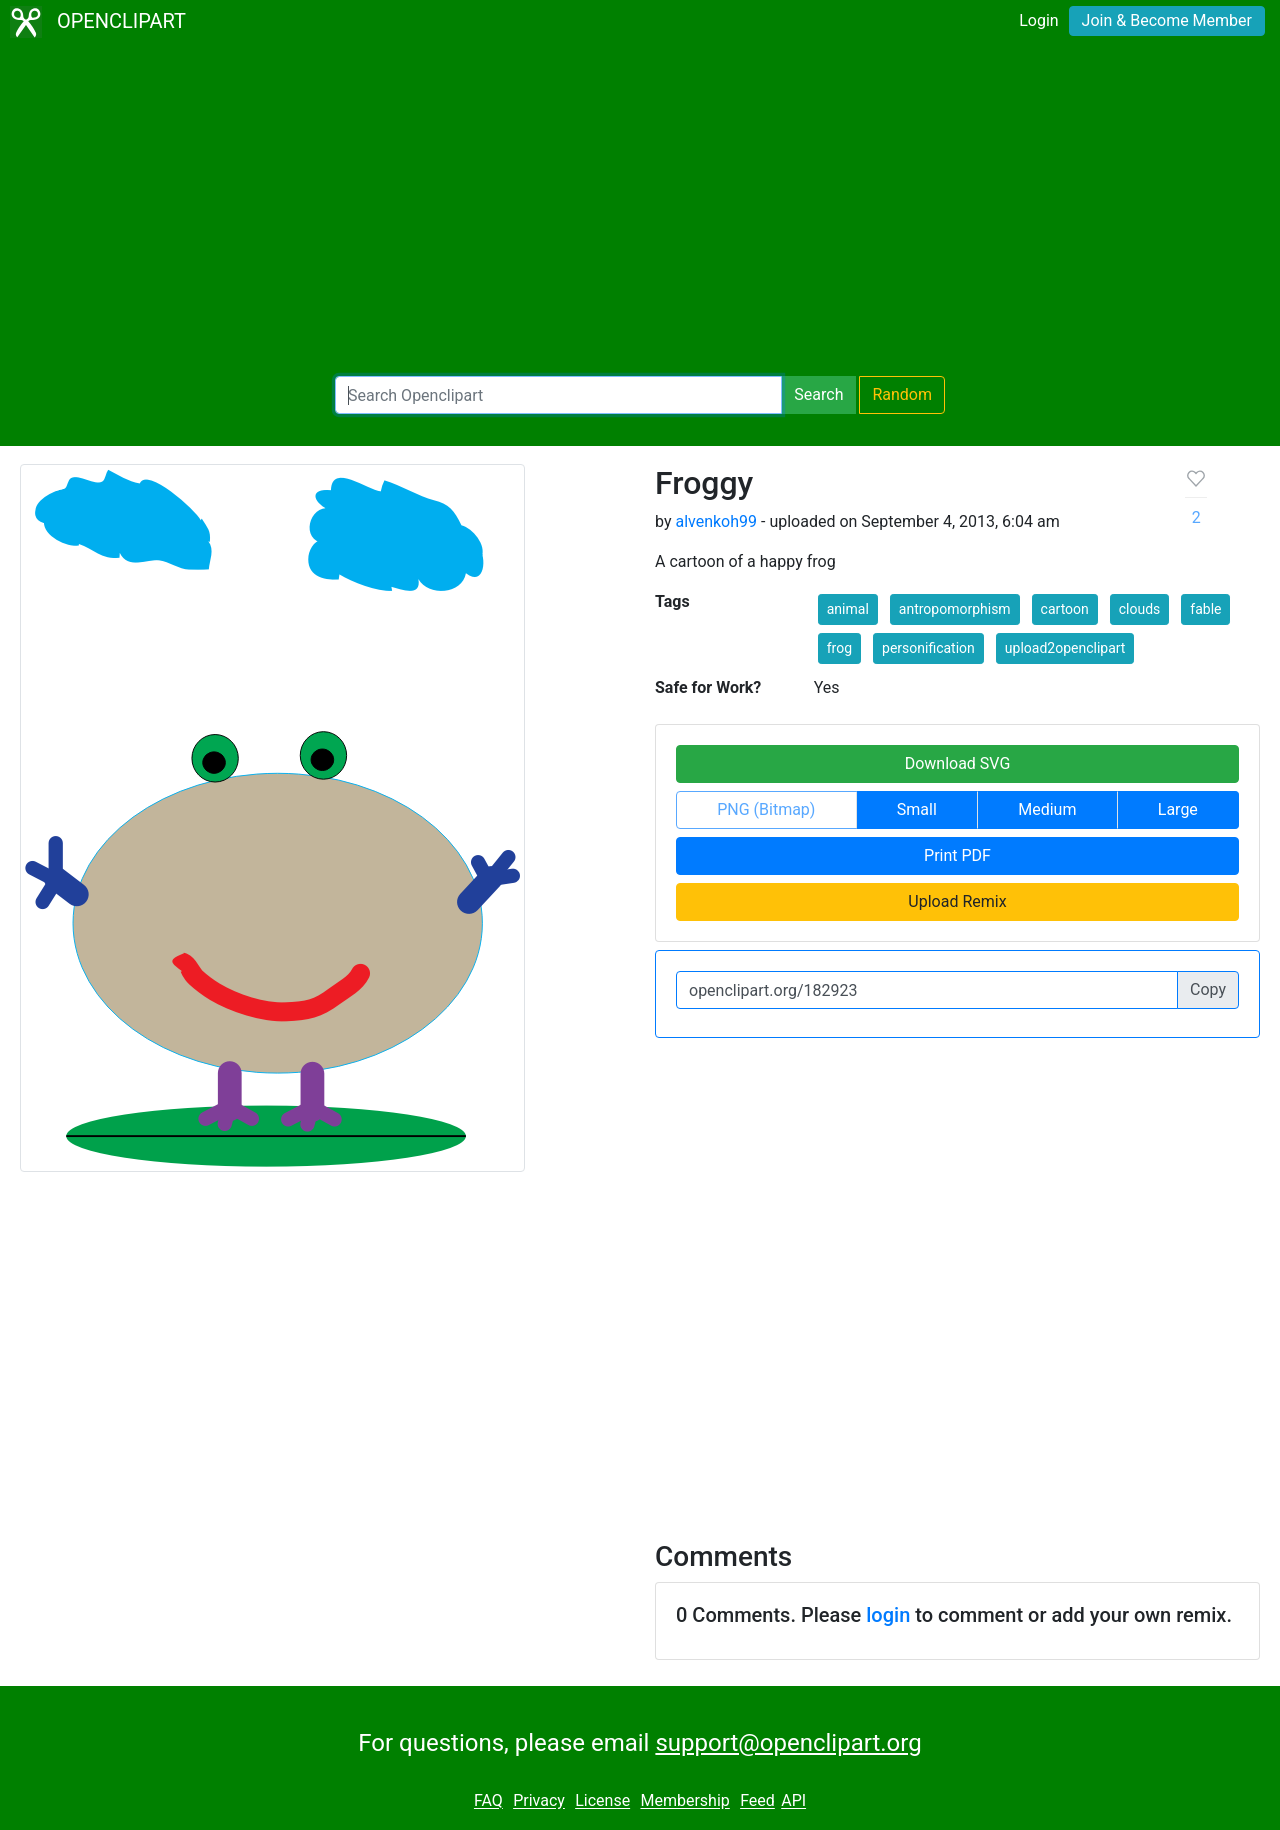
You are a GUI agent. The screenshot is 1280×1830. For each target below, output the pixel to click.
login (888, 1615)
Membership (684, 1801)
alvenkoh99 (716, 521)
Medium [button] (1047, 809)
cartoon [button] (1065, 609)
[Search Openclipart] (558, 395)
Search (818, 394)
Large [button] (1178, 809)
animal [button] (848, 609)
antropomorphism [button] (955, 609)
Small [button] (917, 809)
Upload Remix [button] (957, 901)
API (793, 1801)
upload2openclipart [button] (1065, 648)
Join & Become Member (1167, 20)
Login (1038, 20)
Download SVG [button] (958, 763)
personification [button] (928, 648)
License (602, 1801)
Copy (1208, 989)
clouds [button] (1140, 609)
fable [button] (1205, 609)
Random (902, 394)
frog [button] (839, 648)
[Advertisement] (640, 210)
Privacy (539, 1801)
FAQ (488, 1801)
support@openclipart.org (788, 1743)
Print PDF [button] (957, 855)
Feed (757, 1801)
